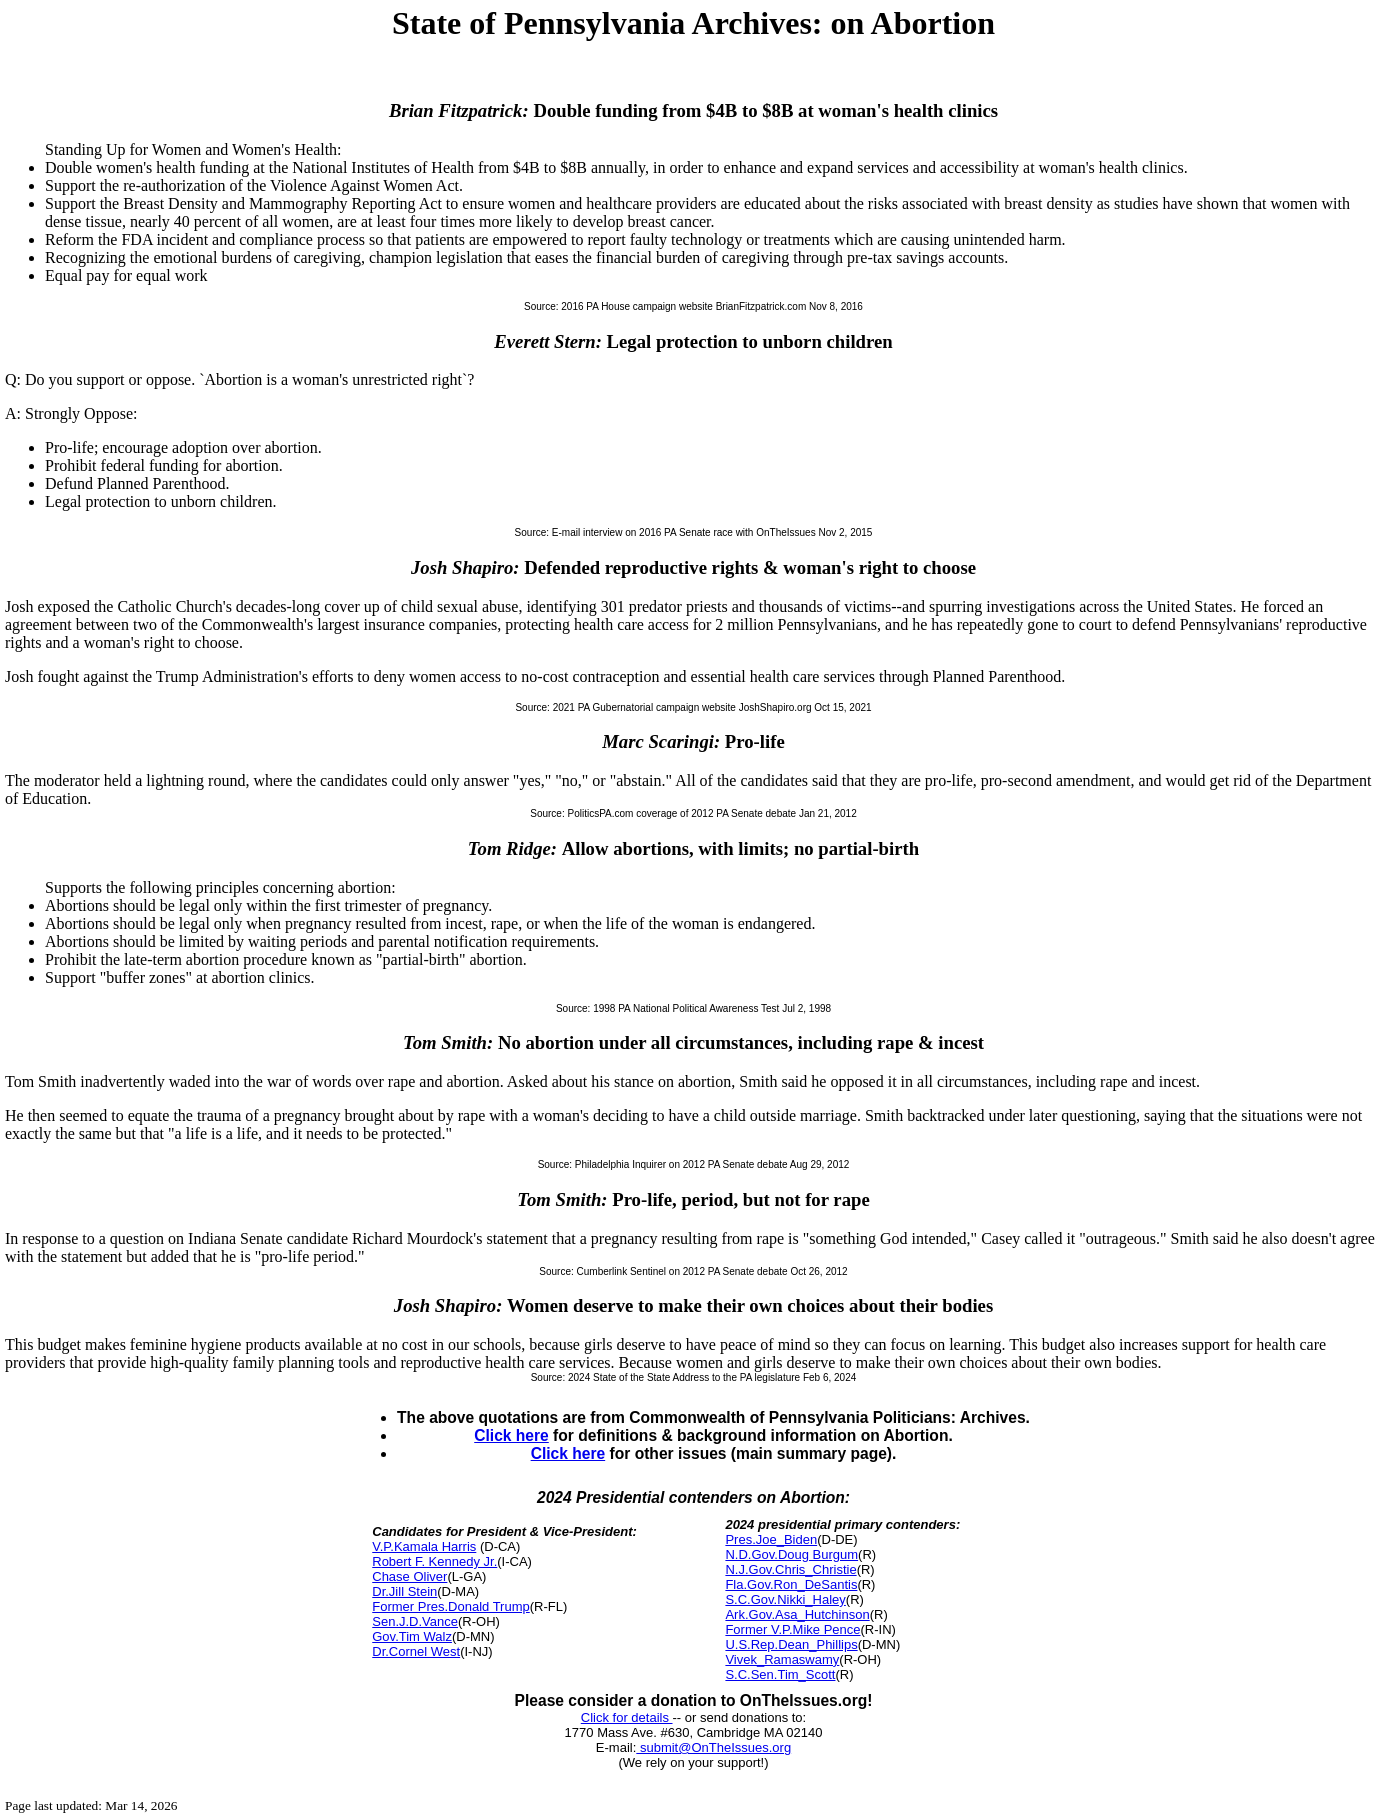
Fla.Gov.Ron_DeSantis (791, 1584)
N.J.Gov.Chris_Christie (790, 1569)
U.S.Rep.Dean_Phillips (791, 1644)
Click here (511, 1435)
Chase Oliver (409, 1576)
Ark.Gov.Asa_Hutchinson (797, 1614)
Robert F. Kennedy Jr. (434, 1561)
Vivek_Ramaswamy (782, 1659)
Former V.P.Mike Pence (792, 1629)
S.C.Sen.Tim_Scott (780, 1674)
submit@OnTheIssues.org (713, 1747)
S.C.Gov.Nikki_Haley (785, 1599)
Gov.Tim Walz (412, 1636)
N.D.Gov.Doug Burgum (791, 1554)
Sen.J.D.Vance (415, 1621)
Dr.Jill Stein (404, 1591)
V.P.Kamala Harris (424, 1546)
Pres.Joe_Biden (771, 1539)
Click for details (627, 1717)
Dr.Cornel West (416, 1651)
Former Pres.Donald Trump (451, 1606)
